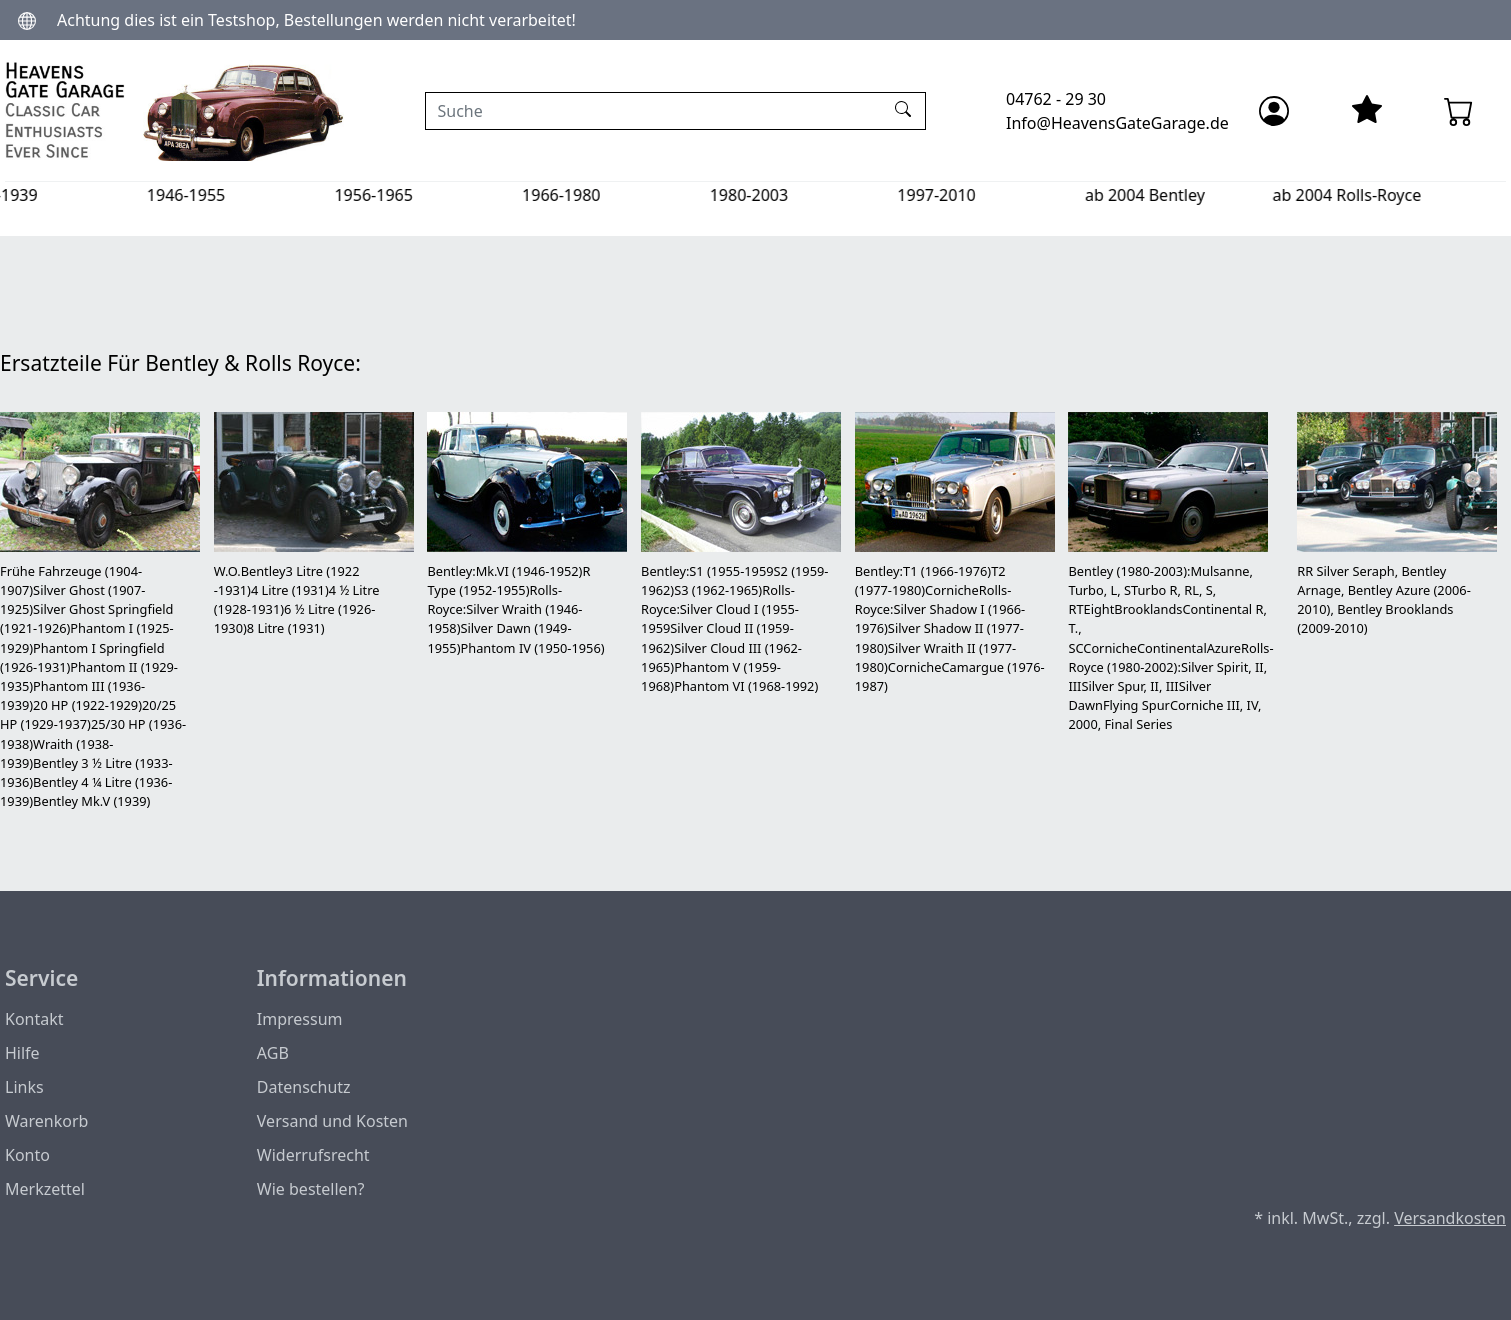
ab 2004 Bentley (1197, 195)
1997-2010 (988, 195)
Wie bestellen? (311, 1189)
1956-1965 (425, 195)
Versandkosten (1450, 1218)
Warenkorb (46, 1121)
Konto (27, 1155)
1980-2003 (801, 195)
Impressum (300, 1019)
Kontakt (34, 1019)
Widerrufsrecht (313, 1155)
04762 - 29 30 (1056, 99)
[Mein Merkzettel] (1366, 111)
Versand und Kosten (332, 1121)
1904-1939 (50, 195)
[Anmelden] (1274, 111)
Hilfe (22, 1053)
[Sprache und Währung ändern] (27, 19)
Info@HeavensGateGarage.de (1117, 123)
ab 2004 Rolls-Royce (1398, 195)
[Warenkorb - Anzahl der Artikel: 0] (1459, 111)
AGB (273, 1053)
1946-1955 (238, 195)
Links (24, 1087)
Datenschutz (304, 1087)
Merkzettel (45, 1189)
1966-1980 (613, 195)
